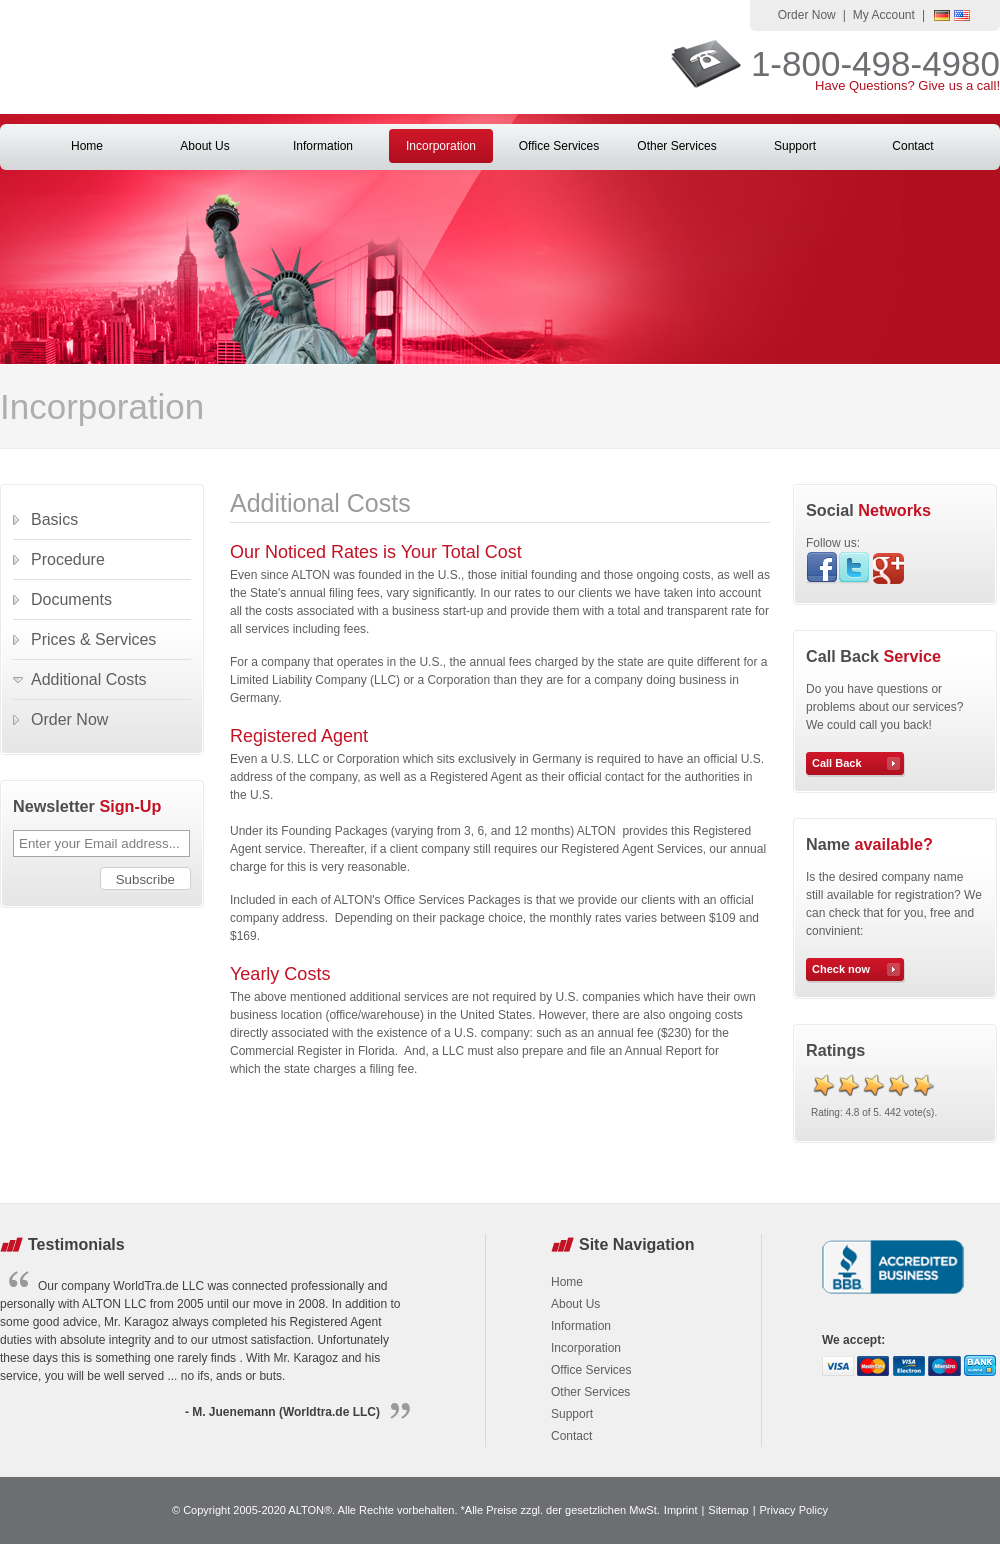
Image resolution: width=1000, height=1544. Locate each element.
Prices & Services (93, 639)
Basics (54, 519)
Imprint (681, 1510)
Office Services (559, 146)
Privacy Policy (794, 1510)
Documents (71, 599)
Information (323, 146)
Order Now (807, 15)
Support (795, 146)
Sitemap (728, 1510)
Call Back (837, 763)
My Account (884, 15)
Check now (841, 969)
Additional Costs (89, 679)
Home (87, 146)
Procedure (68, 559)
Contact (912, 146)
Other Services (676, 146)
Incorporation (441, 146)
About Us (204, 146)
